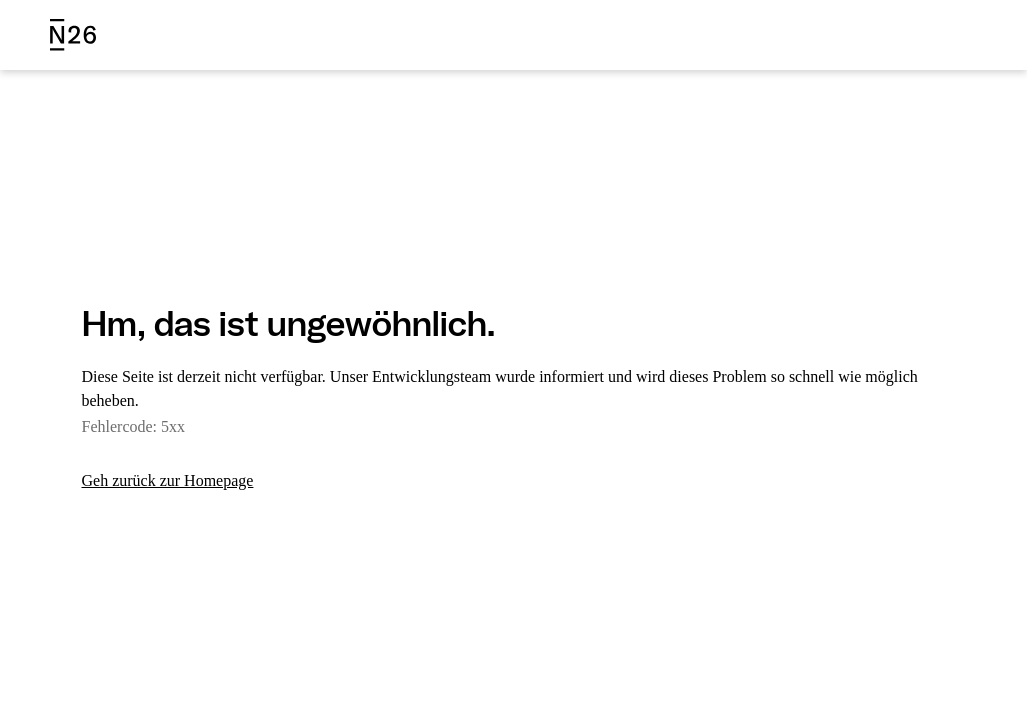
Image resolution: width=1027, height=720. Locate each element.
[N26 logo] (73, 35)
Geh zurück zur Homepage (177, 481)
